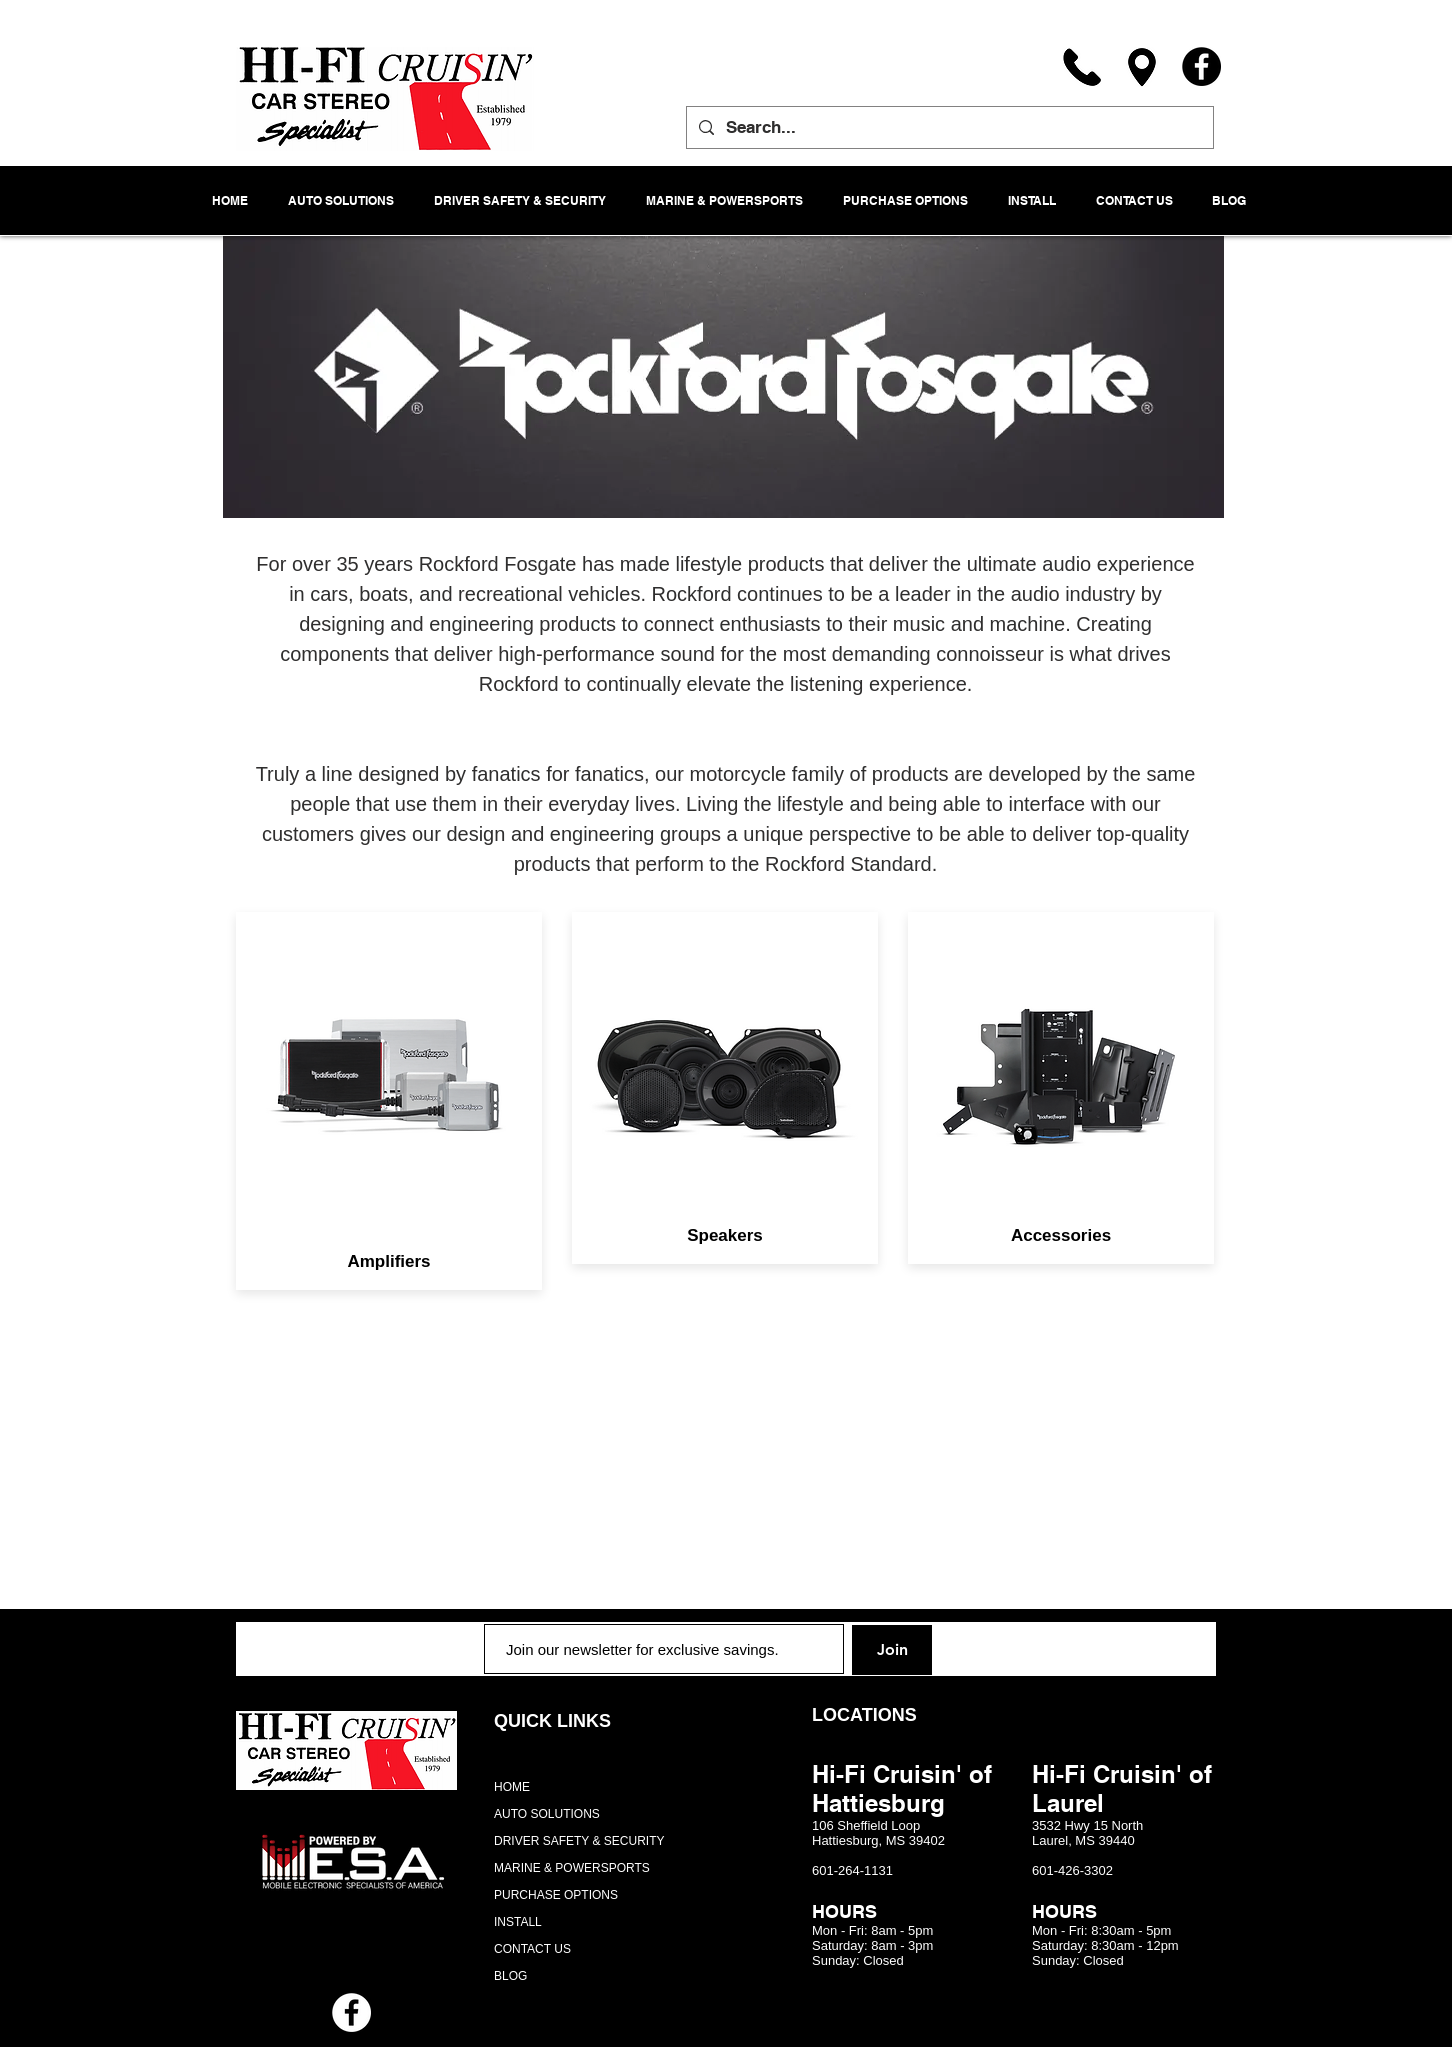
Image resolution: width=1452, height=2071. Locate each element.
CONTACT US (532, 1949)
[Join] (892, 1650)
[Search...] (948, 127)
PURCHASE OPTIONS (556, 1895)
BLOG (510, 1976)
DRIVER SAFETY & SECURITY (579, 1841)
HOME (512, 1787)
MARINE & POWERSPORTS (572, 1868)
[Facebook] (1201, 66)
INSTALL (518, 1922)
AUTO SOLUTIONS (547, 1814)
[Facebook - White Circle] (351, 2012)
